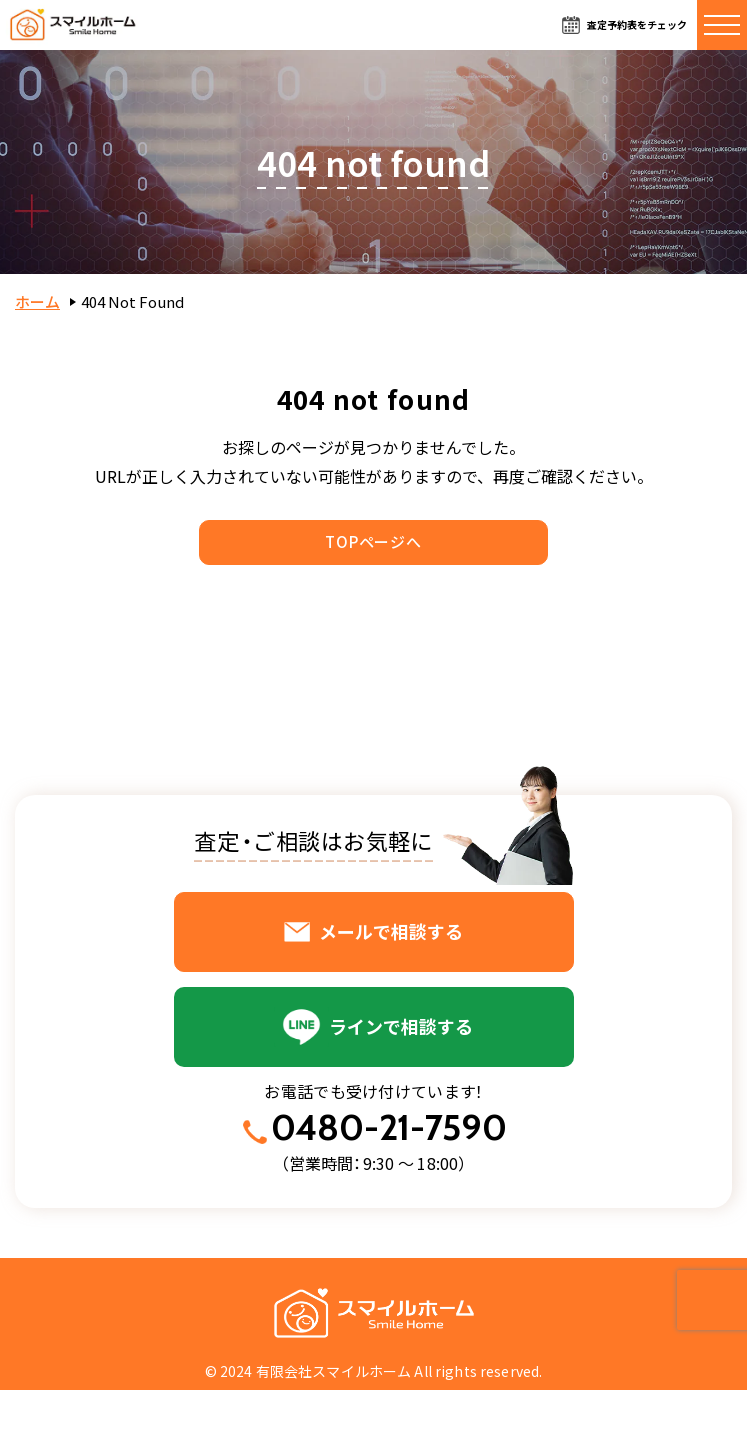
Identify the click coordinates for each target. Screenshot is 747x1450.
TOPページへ (373, 541)
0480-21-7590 (389, 1127)
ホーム (37, 301)
